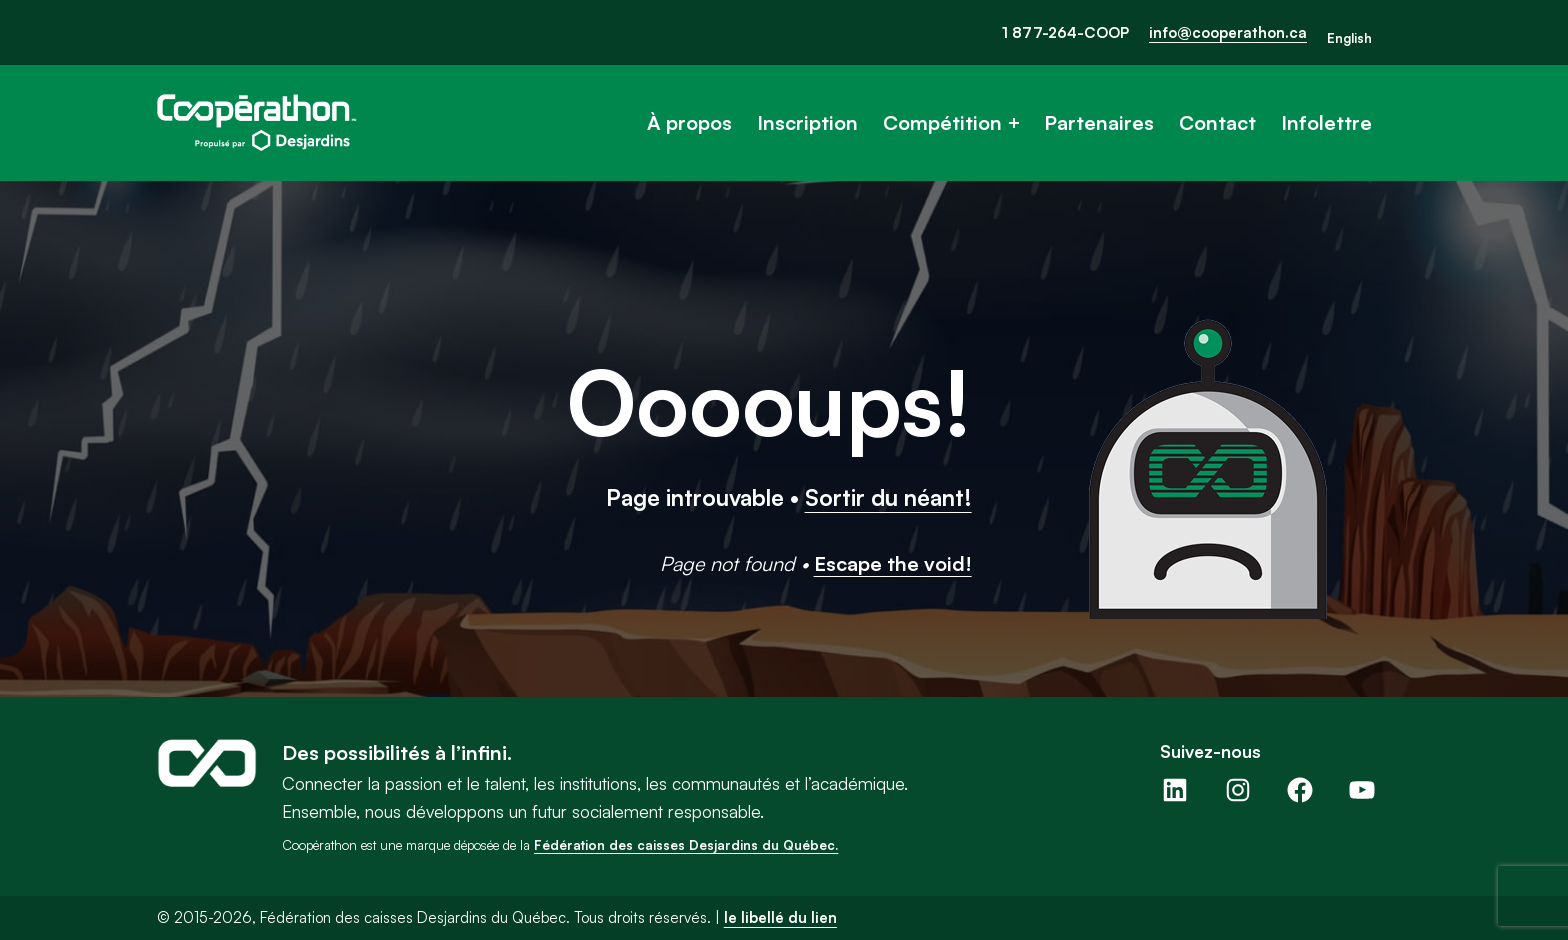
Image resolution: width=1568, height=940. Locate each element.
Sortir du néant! (888, 497)
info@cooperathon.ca (1228, 32)
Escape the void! (893, 563)
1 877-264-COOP (1065, 32)
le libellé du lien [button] (780, 917)
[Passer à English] (1349, 38)
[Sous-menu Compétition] (1014, 123)
